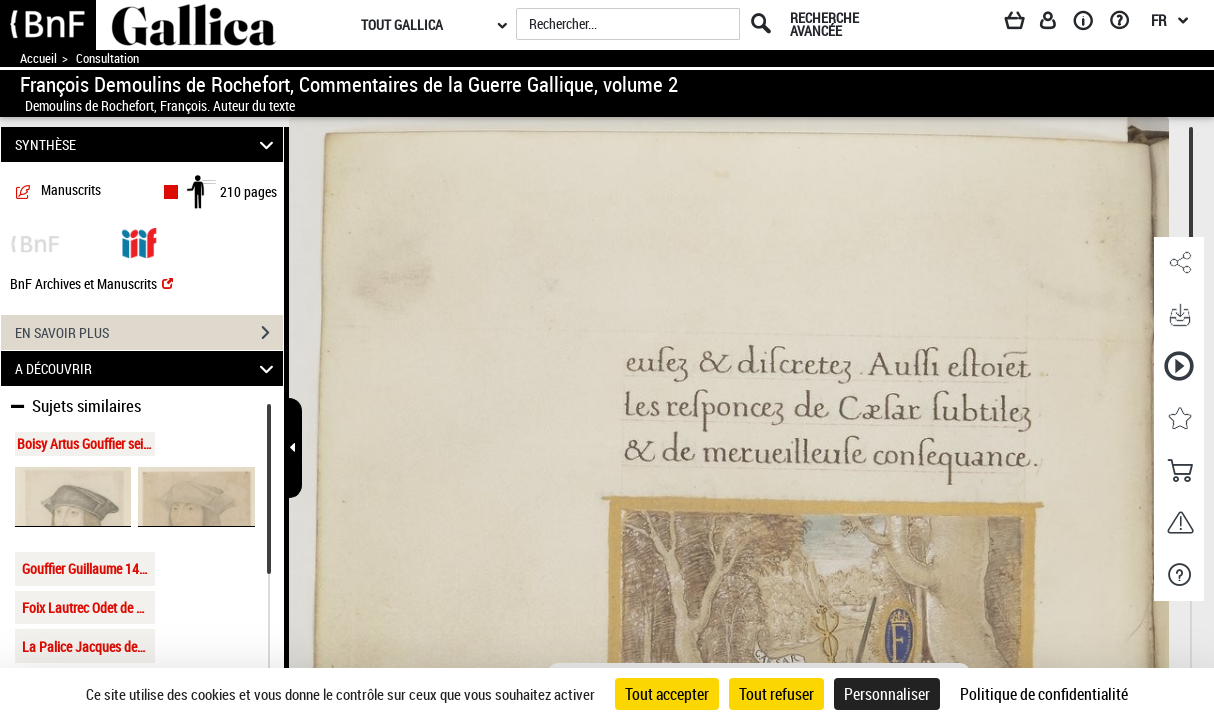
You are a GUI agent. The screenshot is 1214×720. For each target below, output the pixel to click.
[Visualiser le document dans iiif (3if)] (139, 241)
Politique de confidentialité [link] (1044, 694)
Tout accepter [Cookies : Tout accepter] (667, 694)
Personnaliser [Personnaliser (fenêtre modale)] (887, 694)
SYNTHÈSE (147, 144)
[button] (1179, 263)
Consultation (107, 58)
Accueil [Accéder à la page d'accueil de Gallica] (38, 58)
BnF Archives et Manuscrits (91, 283)
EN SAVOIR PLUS (149, 333)
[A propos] (1090, 24)
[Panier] (1024, 24)
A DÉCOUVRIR (147, 368)
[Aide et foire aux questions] (1126, 24)
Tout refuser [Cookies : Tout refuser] (776, 694)
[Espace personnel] (1057, 24)
